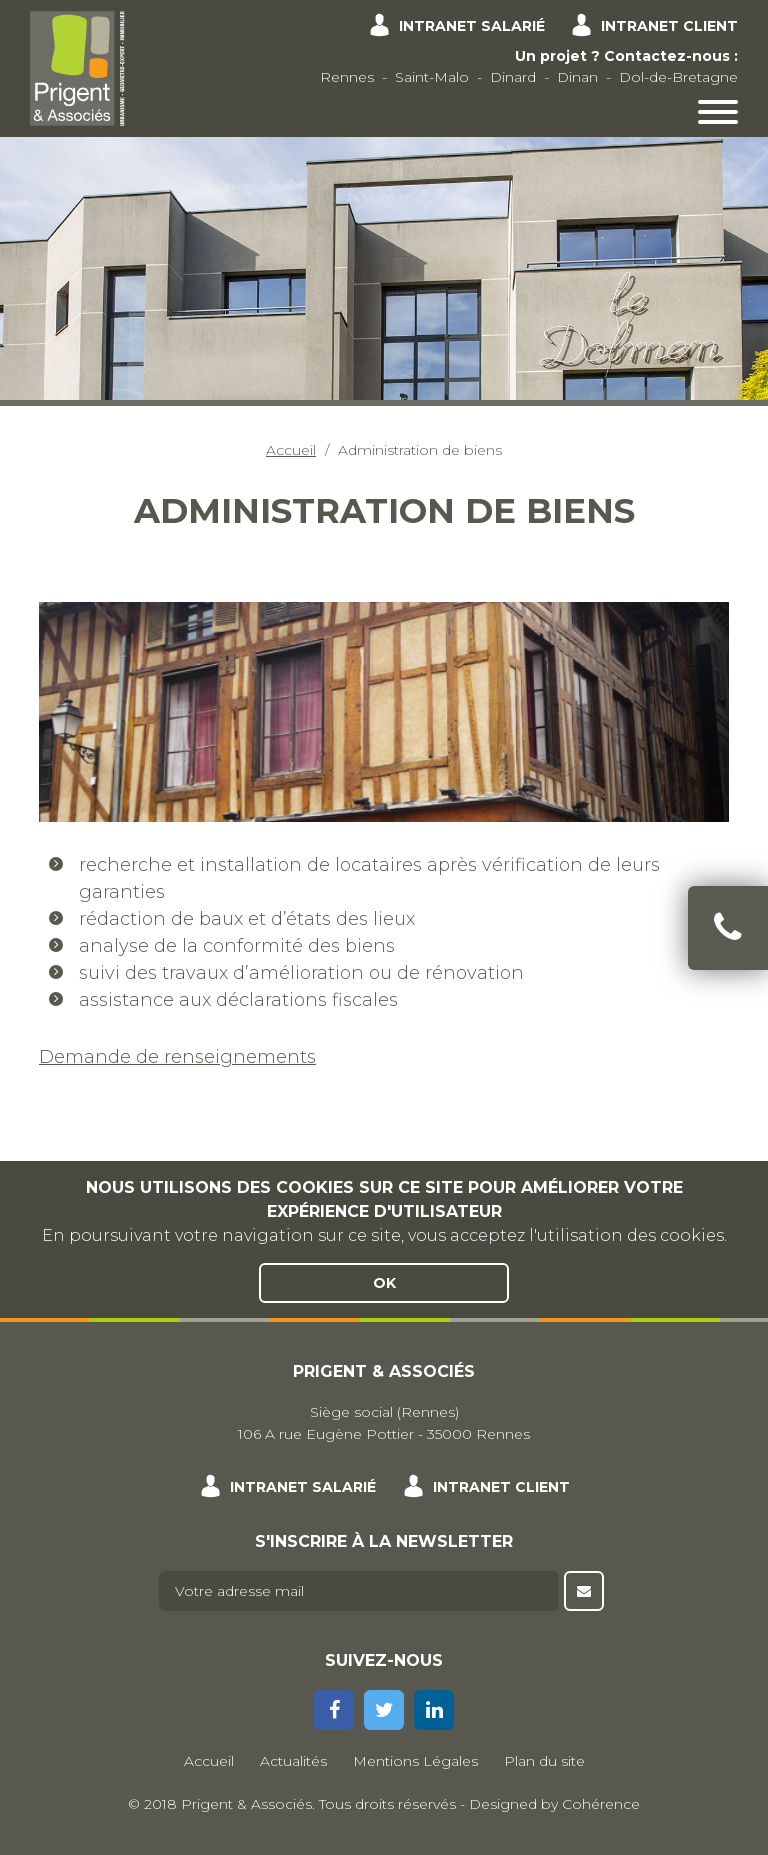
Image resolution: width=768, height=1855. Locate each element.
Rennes (347, 77)
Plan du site (544, 1761)
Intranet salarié (472, 26)
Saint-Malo (432, 77)
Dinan (577, 77)
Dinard (513, 77)
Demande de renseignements (177, 1057)
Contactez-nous (667, 56)
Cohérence (601, 1804)
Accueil (291, 450)
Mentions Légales (415, 1761)
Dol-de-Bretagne (678, 77)
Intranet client (669, 26)
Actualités (293, 1761)
